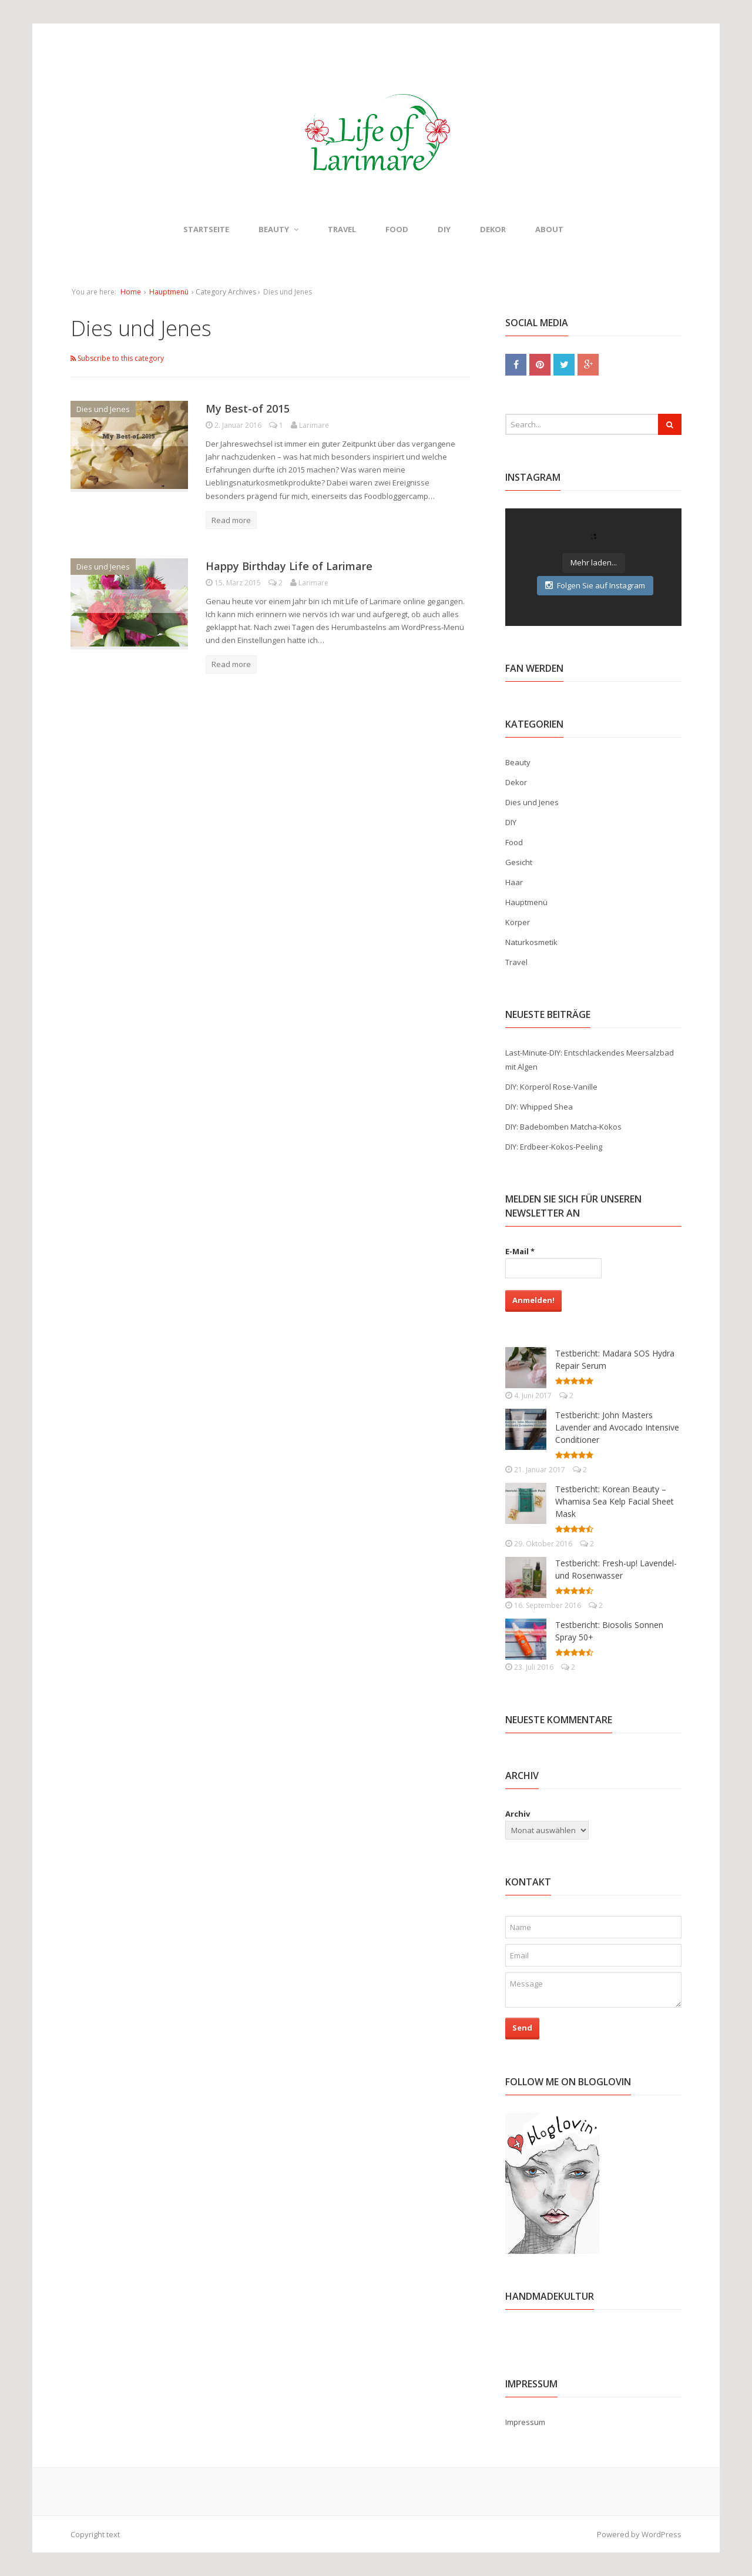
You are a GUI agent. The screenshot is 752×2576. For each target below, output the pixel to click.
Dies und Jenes (103, 409)
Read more (231, 520)
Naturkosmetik (531, 942)
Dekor (493, 229)
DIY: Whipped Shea (539, 1106)
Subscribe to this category (117, 358)
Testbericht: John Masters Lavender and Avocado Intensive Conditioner (617, 1427)
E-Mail (520, 1251)
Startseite (206, 229)
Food (396, 229)
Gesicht (518, 862)
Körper (517, 922)
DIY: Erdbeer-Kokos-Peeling (553, 1146)
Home (130, 292)
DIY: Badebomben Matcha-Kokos (563, 1126)
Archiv (517, 1813)
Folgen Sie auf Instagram (595, 585)
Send (522, 2027)
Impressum (525, 2422)
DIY (444, 229)
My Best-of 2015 (248, 408)
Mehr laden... (593, 562)
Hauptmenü (169, 292)
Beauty (278, 229)
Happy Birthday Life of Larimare (289, 566)
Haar (514, 882)
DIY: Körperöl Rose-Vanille (551, 1086)
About (549, 229)
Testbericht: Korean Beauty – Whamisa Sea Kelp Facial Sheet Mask (614, 1501)
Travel (342, 229)
